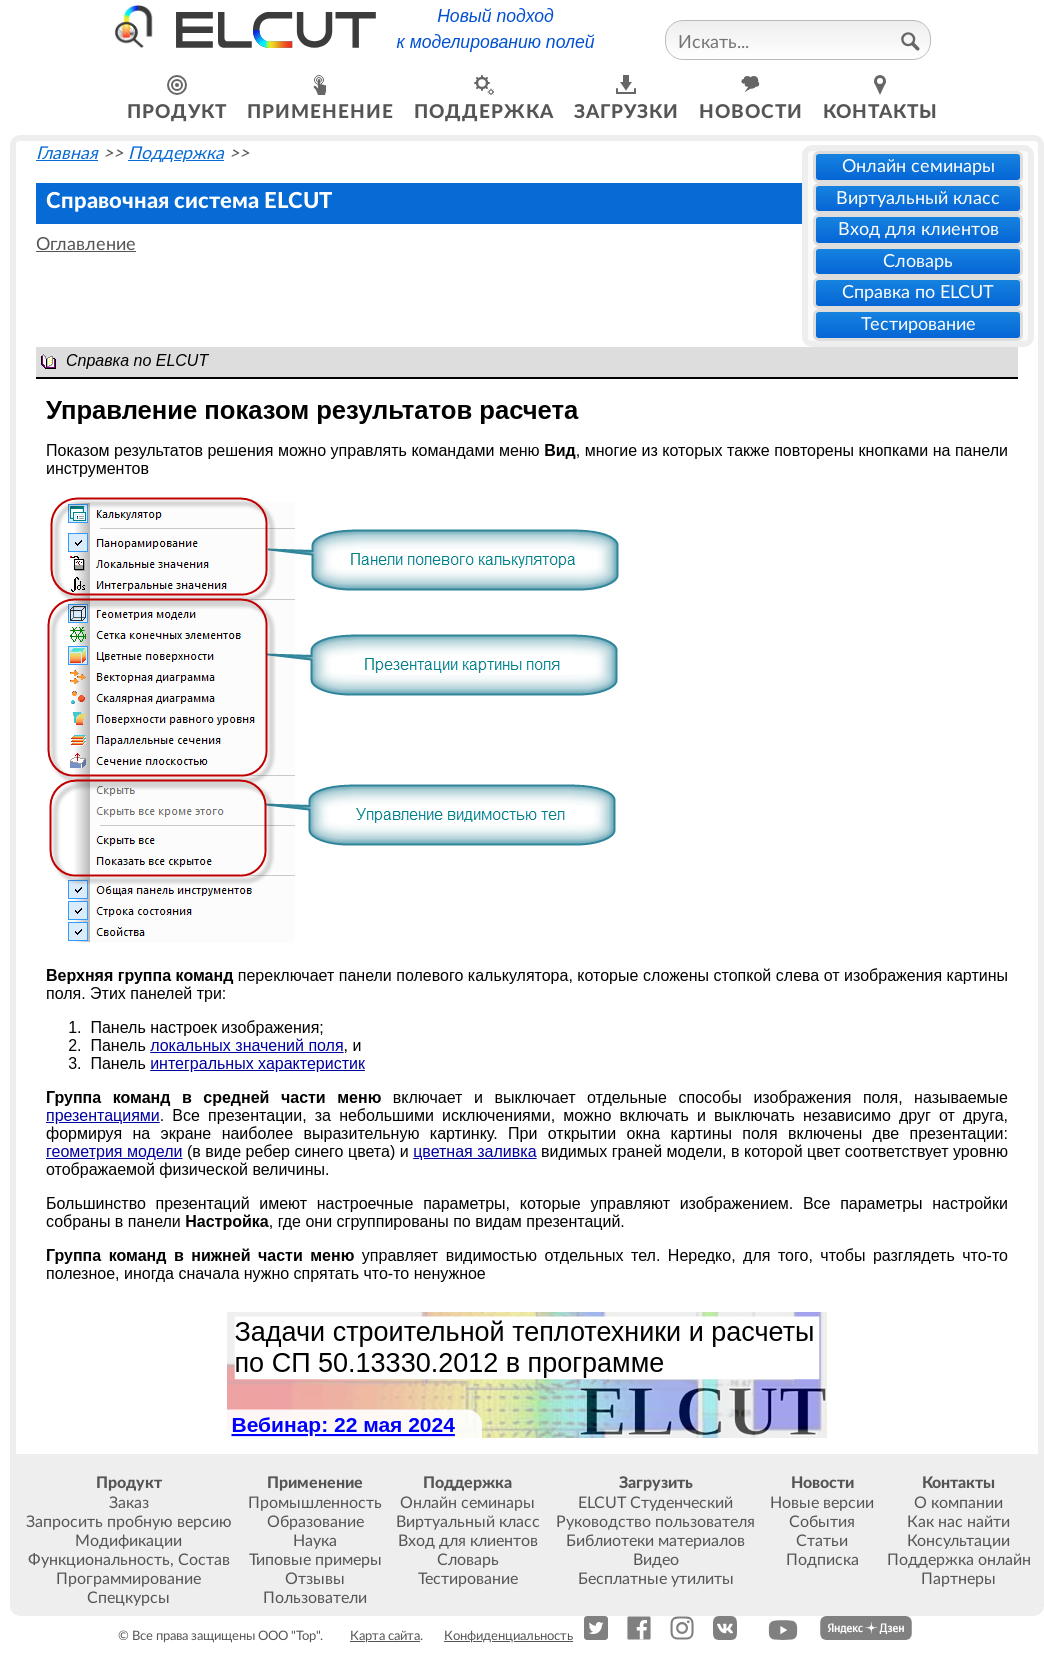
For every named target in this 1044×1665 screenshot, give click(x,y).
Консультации (958, 1541)
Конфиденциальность (508, 1636)
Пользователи (315, 1598)
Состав (204, 1560)
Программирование (128, 1579)
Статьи (822, 1541)
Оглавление (86, 244)
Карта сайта (385, 1636)
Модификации (128, 1541)
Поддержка (176, 153)
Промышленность (315, 1503)
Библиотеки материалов (655, 1541)
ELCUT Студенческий (655, 1503)
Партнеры (958, 1579)
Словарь (918, 261)
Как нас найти (958, 1522)
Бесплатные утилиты (656, 1579)
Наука (315, 1541)
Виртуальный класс (918, 198)
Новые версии (822, 1503)
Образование (315, 1522)
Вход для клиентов (918, 229)
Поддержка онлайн (959, 1560)
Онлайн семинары (918, 166)
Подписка (822, 1560)
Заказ (129, 1503)
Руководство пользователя (655, 1522)
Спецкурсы (128, 1598)
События (822, 1522)
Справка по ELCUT (918, 292)
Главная (67, 153)
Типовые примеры (315, 1560)
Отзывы (315, 1579)
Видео (656, 1560)
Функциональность (99, 1560)
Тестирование (918, 324)
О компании (958, 1503)
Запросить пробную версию (129, 1522)
